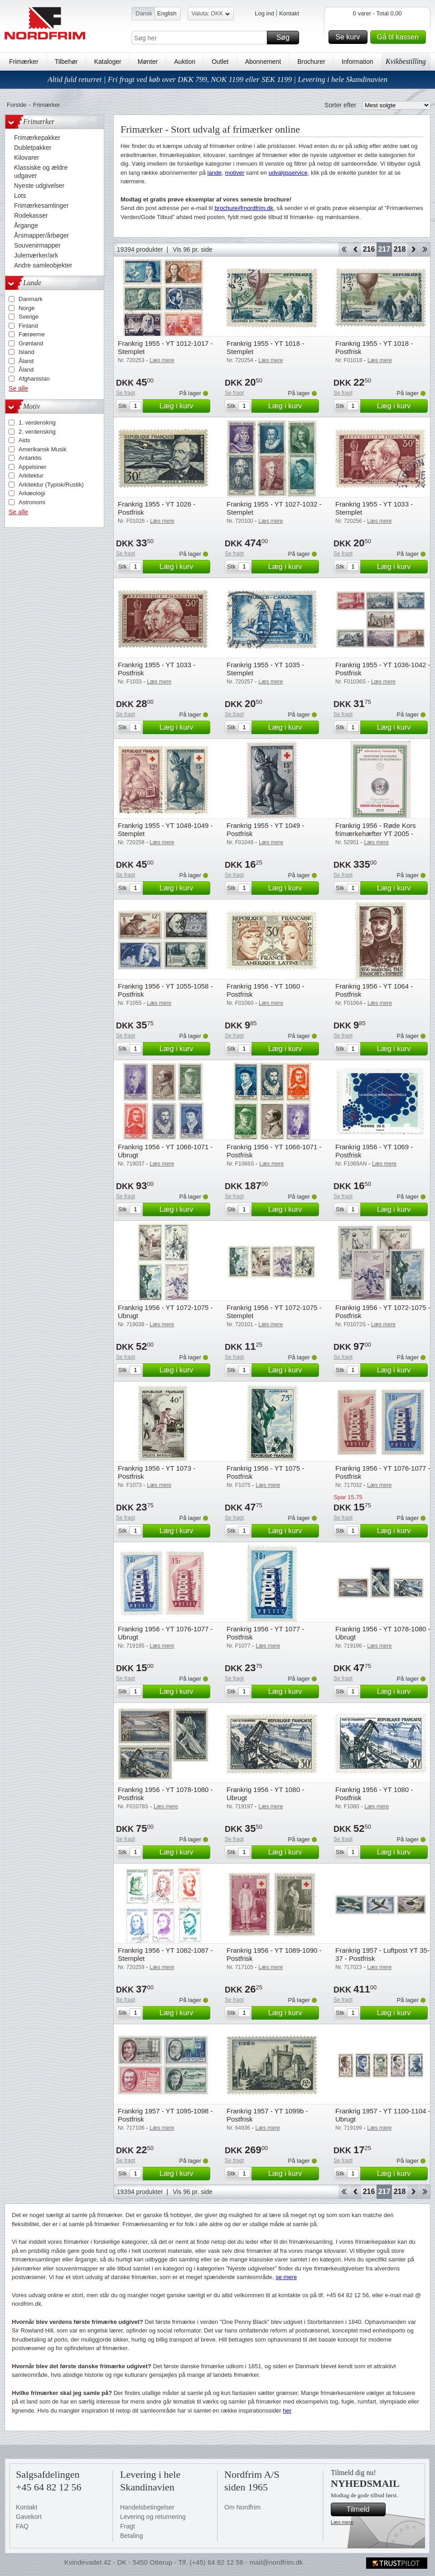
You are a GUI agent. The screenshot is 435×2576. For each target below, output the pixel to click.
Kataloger (107, 61)
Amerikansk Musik (42, 449)
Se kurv (349, 37)
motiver (235, 172)
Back (355, 249)
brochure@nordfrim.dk (243, 208)
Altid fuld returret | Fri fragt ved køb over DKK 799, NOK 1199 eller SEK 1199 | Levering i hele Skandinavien (217, 79)
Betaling (131, 2535)
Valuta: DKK (211, 14)
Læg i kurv (184, 406)
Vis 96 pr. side (193, 249)
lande (215, 172)
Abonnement (263, 61)
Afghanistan (34, 378)
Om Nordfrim (242, 2507)
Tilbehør (66, 61)
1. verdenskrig (37, 422)
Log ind (264, 13)
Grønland (31, 343)
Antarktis (30, 457)
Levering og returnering (153, 2516)
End (424, 249)
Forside (16, 104)
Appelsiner (32, 467)
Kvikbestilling (406, 61)
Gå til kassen (400, 37)
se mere (286, 2277)
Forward (413, 249)
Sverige (29, 316)
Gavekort (29, 2516)
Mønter (148, 61)
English (167, 13)
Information (357, 61)
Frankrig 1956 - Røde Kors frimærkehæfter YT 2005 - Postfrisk (375, 834)
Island (26, 352)
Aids (24, 440)
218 (400, 249)
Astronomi (32, 502)
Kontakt (289, 13)
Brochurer (311, 61)
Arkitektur (31, 475)
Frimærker (24, 61)
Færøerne (32, 334)
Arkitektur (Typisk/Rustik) (51, 484)
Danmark (31, 299)
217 (384, 249)
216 (369, 249)
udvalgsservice (288, 172)
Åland (26, 361)
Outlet (220, 61)
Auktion (184, 61)
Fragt (127, 2526)
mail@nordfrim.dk (276, 2562)
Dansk (143, 13)
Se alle (18, 388)
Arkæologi (32, 493)
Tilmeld (365, 2509)
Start (343, 249)
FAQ (22, 2526)
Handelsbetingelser (147, 2507)
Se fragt (125, 393)
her (287, 2410)
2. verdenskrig (37, 431)
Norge (26, 308)
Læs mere (342, 2522)
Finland (28, 325)
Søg (286, 37)
